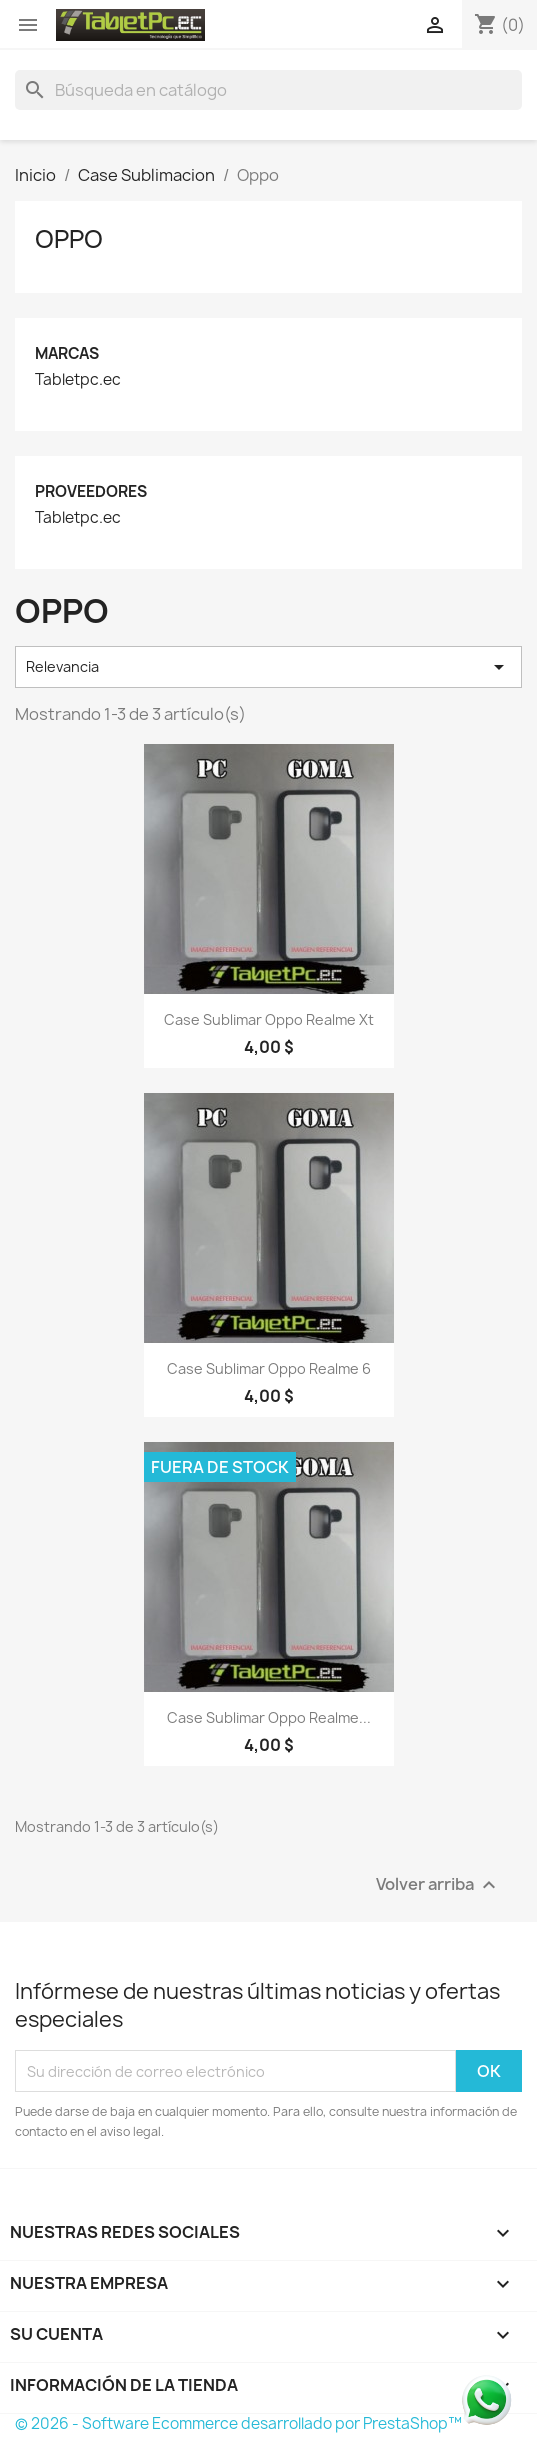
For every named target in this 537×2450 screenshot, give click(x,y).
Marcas (67, 353)
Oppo (69, 239)
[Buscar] (268, 90)
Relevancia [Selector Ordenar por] (268, 667)
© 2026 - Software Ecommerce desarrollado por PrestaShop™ (238, 2423)
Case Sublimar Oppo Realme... (269, 1717)
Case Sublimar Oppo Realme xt (269, 1019)
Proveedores (91, 491)
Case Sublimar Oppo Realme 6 (269, 1368)
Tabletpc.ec (78, 380)
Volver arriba (438, 1885)
